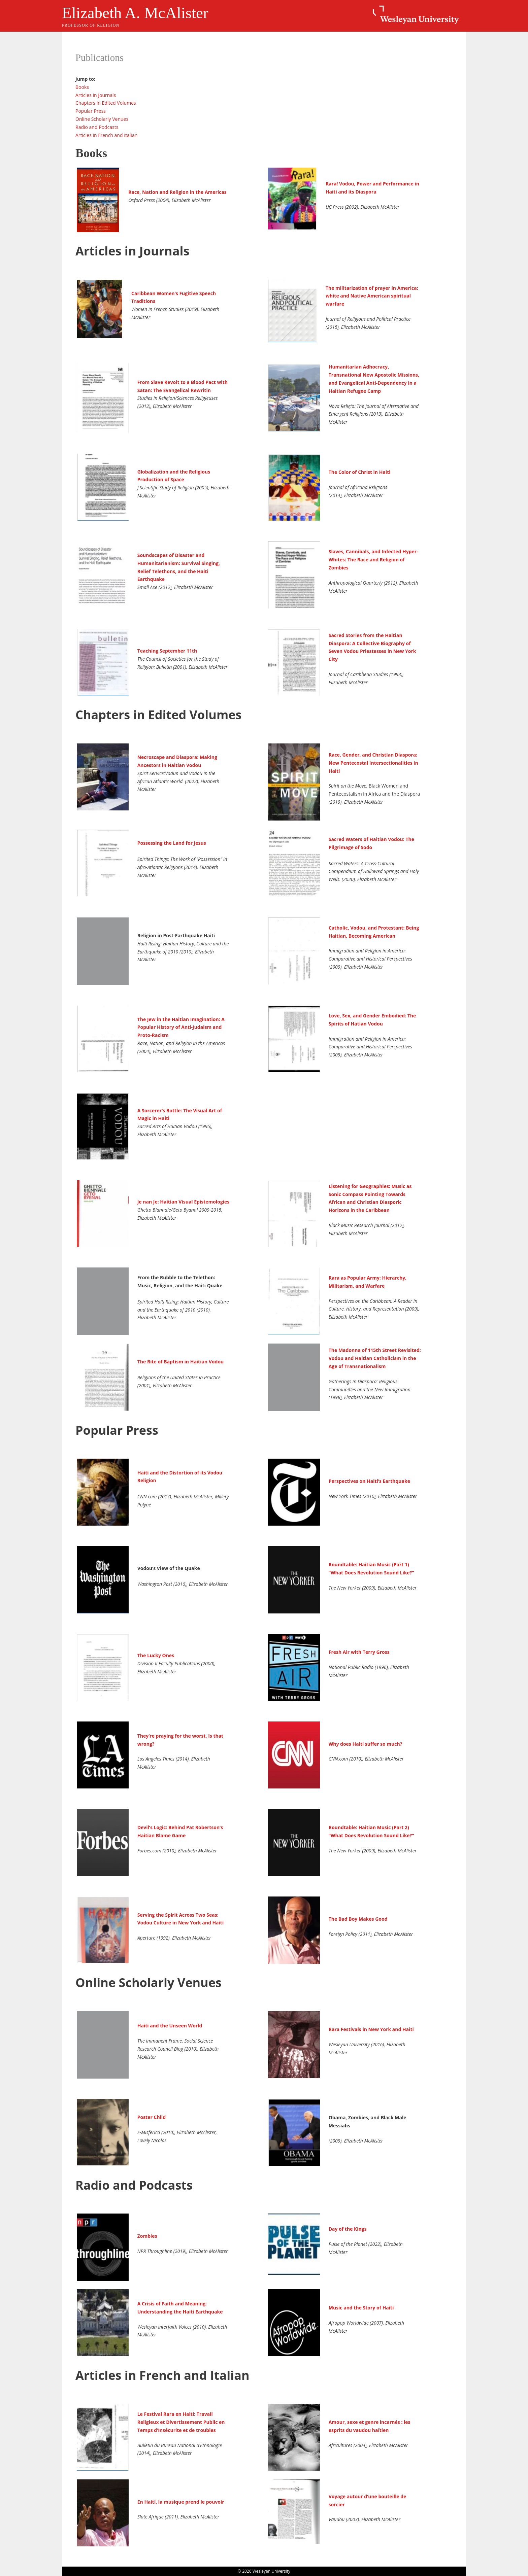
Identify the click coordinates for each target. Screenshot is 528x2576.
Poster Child (151, 2117)
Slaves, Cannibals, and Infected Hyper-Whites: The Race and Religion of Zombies (373, 559)
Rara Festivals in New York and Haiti (371, 2029)
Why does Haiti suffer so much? (365, 1744)
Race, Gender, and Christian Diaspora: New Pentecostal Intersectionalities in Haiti (373, 763)
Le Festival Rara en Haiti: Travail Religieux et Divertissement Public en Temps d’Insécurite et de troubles (181, 2422)
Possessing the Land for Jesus (171, 843)
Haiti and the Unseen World (169, 2025)
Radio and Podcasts (96, 127)
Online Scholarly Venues (101, 119)
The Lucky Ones (155, 1655)
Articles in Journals (95, 95)
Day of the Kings (348, 2229)
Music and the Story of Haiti (361, 2307)
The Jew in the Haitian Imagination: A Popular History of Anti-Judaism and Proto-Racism (181, 1027)
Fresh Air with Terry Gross (359, 1652)
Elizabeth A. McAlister (135, 13)
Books (82, 87)
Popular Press (90, 111)
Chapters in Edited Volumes (105, 103)
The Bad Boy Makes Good (358, 1919)
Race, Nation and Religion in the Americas (177, 192)
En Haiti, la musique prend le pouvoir (180, 2502)
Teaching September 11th (167, 651)
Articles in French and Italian (106, 135)
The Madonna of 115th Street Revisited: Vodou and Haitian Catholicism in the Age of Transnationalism (375, 1358)
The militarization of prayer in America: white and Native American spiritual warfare (372, 296)
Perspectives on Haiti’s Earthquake (369, 1481)
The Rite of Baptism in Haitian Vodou (180, 1361)
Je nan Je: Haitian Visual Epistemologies (183, 1201)
